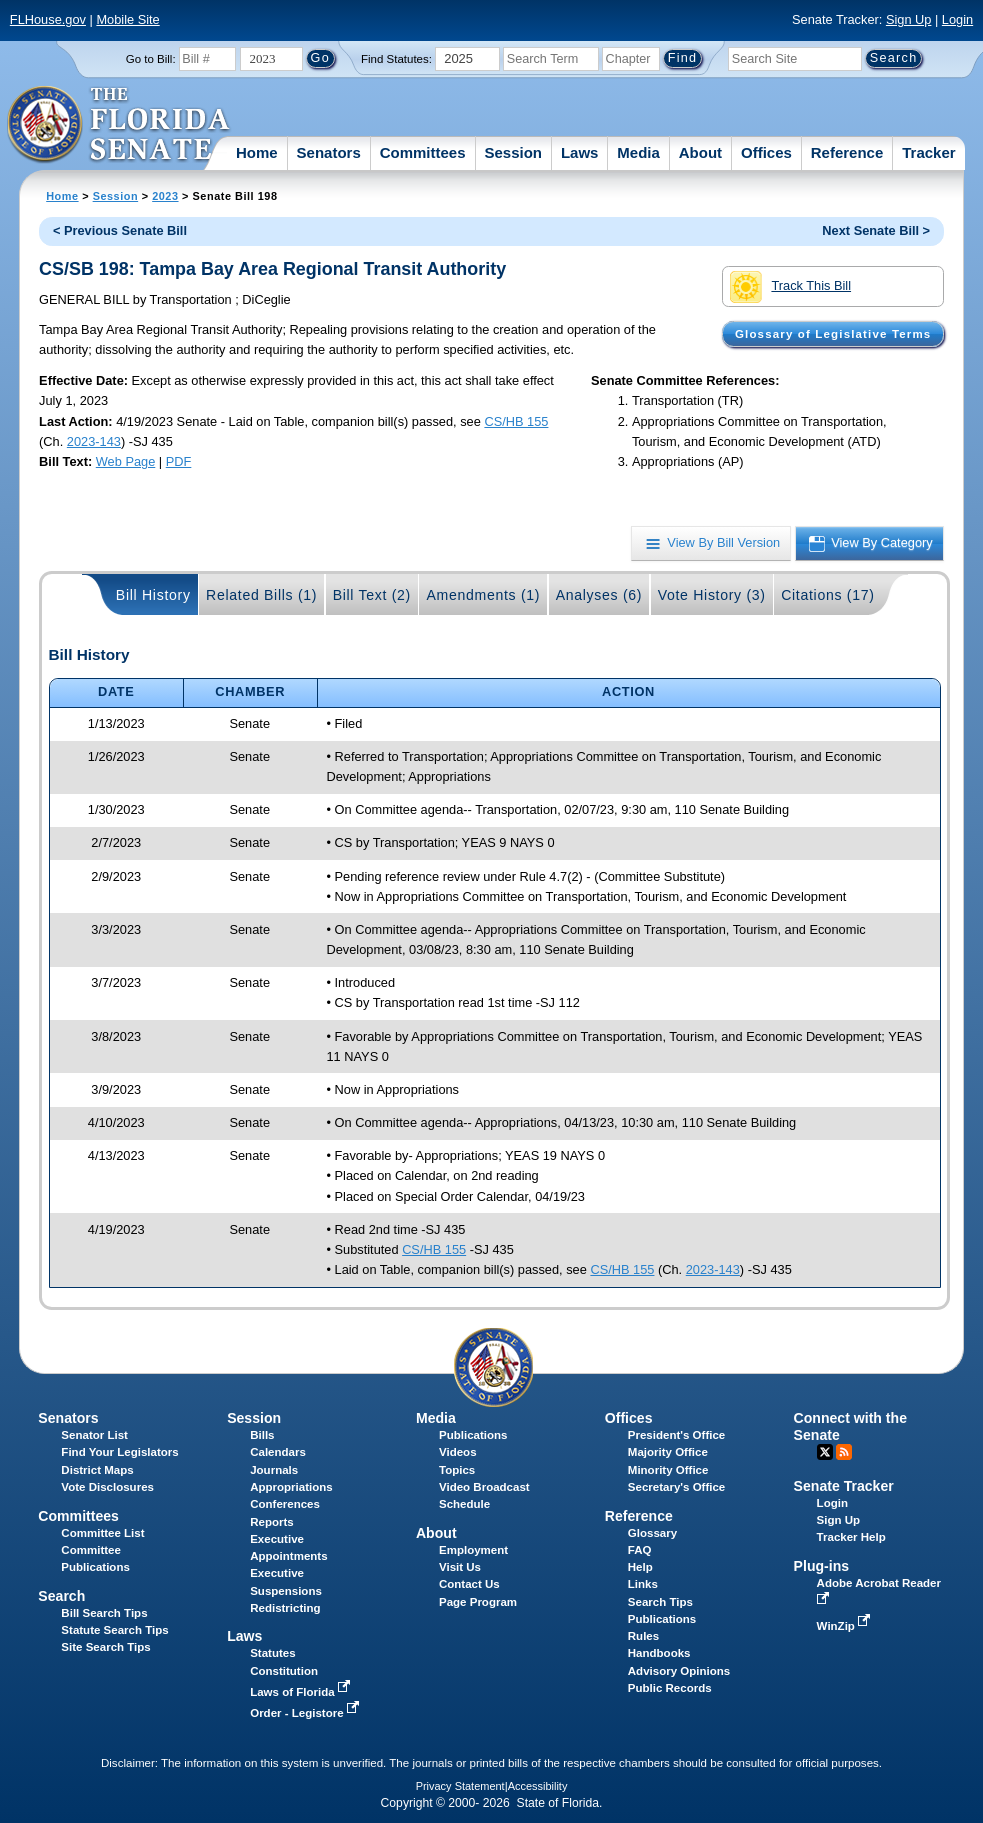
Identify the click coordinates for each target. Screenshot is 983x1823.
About (700, 152)
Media (638, 152)
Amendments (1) (483, 595)
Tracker (928, 152)
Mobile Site (127, 19)
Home (257, 152)
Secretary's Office (676, 1487)
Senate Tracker (844, 1486)
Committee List (102, 1533)
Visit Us (460, 1567)
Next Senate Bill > (876, 230)
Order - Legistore (306, 1713)
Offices (766, 152)
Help (640, 1567)
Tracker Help (851, 1537)
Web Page (126, 461)
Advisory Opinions (679, 1671)
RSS (844, 1452)
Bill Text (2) (372, 595)
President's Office (676, 1435)
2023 (165, 196)
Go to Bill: (151, 59)
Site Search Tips (105, 1647)
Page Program (478, 1602)
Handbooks (659, 1653)
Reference (847, 152)
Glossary (652, 1533)
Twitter (825, 1452)
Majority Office (668, 1452)
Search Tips (660, 1602)
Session (513, 152)
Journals (274, 1470)
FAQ (640, 1550)
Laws (580, 152)
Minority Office (668, 1470)
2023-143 (94, 441)
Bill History (153, 595)
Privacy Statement (460, 1786)
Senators (329, 152)
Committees (423, 152)
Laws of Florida (302, 1692)
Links (643, 1584)
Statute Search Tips (114, 1630)
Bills (262, 1435)
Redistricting (285, 1608)
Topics (457, 1470)
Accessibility (538, 1786)
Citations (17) (827, 595)
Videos (458, 1452)
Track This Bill (790, 287)
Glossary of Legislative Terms (833, 334)
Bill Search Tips (104, 1613)
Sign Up (909, 19)
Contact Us (469, 1584)
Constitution (284, 1671)
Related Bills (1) (261, 595)
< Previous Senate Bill (120, 230)
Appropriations (291, 1487)
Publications (473, 1435)
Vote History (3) (712, 595)
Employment (473, 1550)
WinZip (845, 1626)
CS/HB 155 (516, 421)
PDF (179, 461)
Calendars (278, 1452)
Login (957, 19)
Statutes (272, 1653)
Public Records (670, 1688)
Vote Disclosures (107, 1487)
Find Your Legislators (119, 1452)
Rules (643, 1636)
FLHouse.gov (48, 19)
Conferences (285, 1504)
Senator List (94, 1435)
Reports (272, 1522)
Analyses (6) (599, 595)
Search (61, 1596)
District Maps (97, 1470)
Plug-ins (822, 1566)
